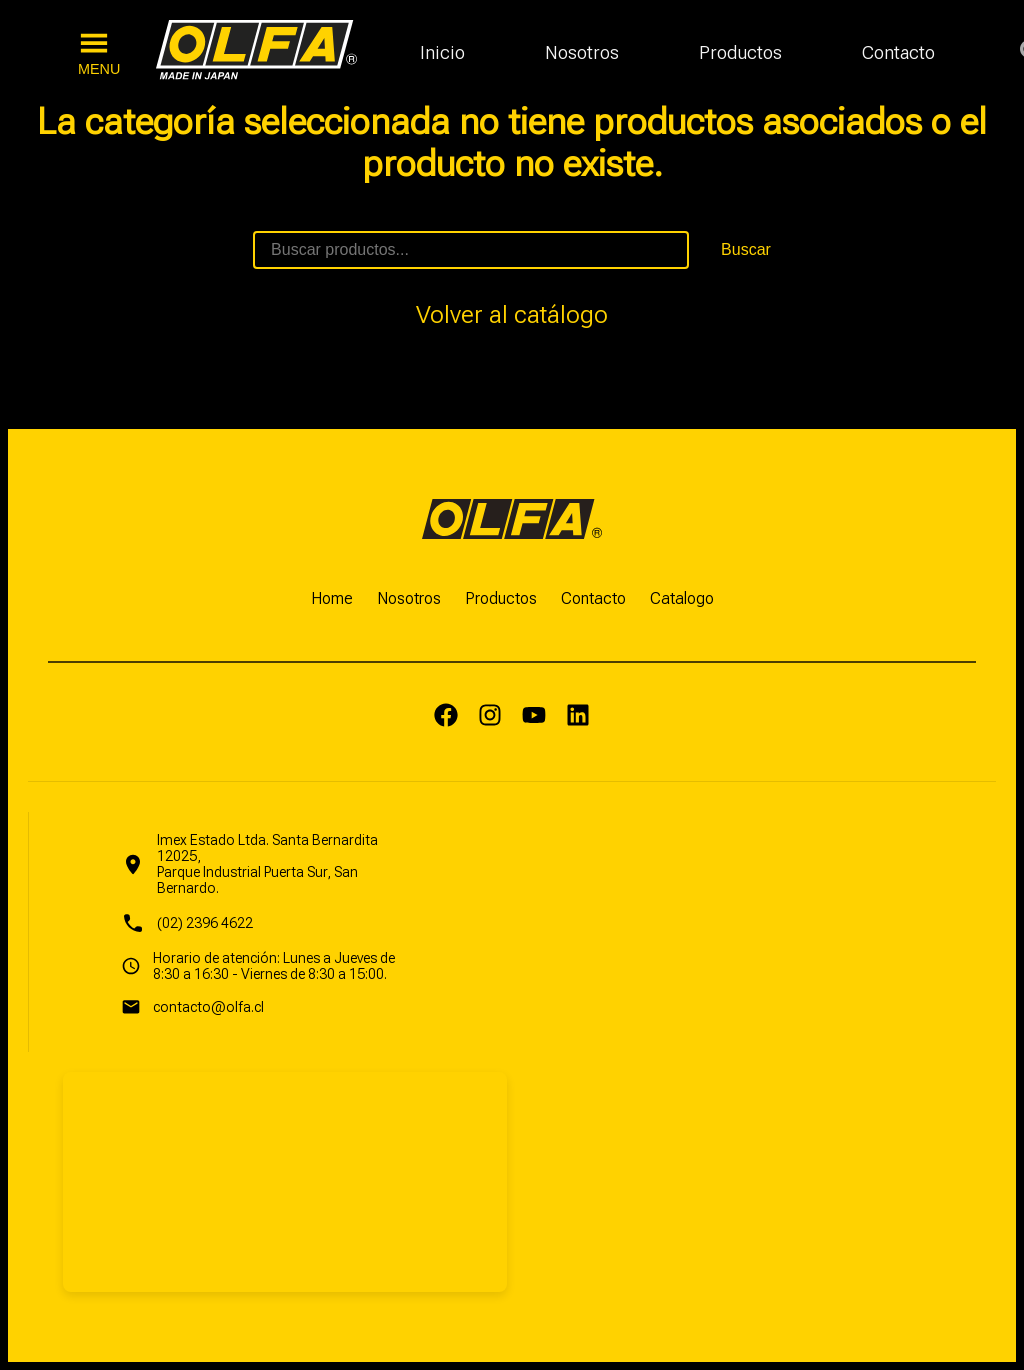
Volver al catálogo (512, 315)
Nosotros (582, 52)
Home (332, 598)
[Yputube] (534, 717)
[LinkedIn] (578, 717)
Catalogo (682, 598)
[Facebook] (446, 717)
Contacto (898, 52)
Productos (740, 52)
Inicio (442, 52)
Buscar (746, 249)
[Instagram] (490, 717)
